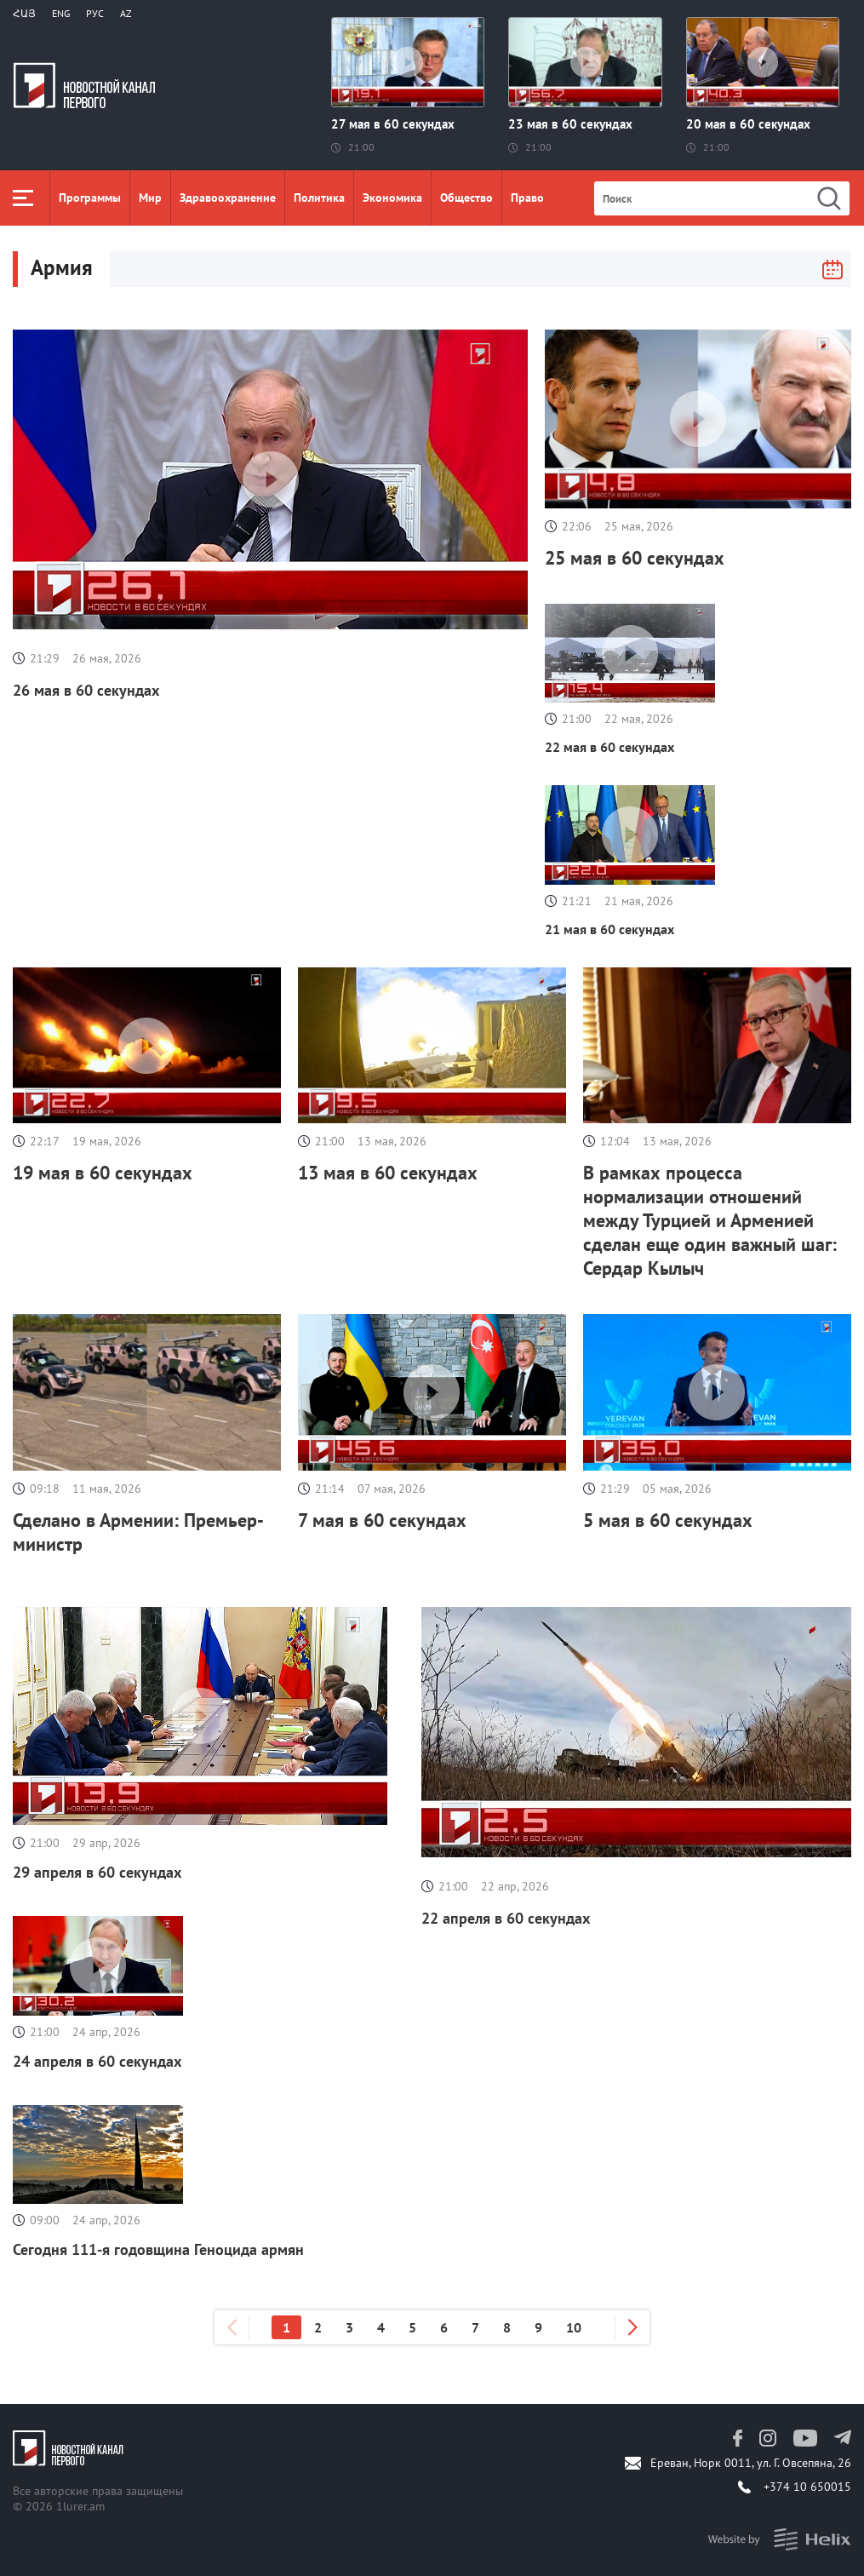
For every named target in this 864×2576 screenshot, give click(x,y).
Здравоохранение (228, 197)
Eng (61, 13)
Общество (466, 197)
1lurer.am (80, 2506)
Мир (150, 197)
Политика (319, 197)
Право (527, 197)
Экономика (392, 197)
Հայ (24, 13)
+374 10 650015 (807, 2486)
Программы (90, 197)
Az (126, 13)
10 (573, 2327)
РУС (95, 13)
